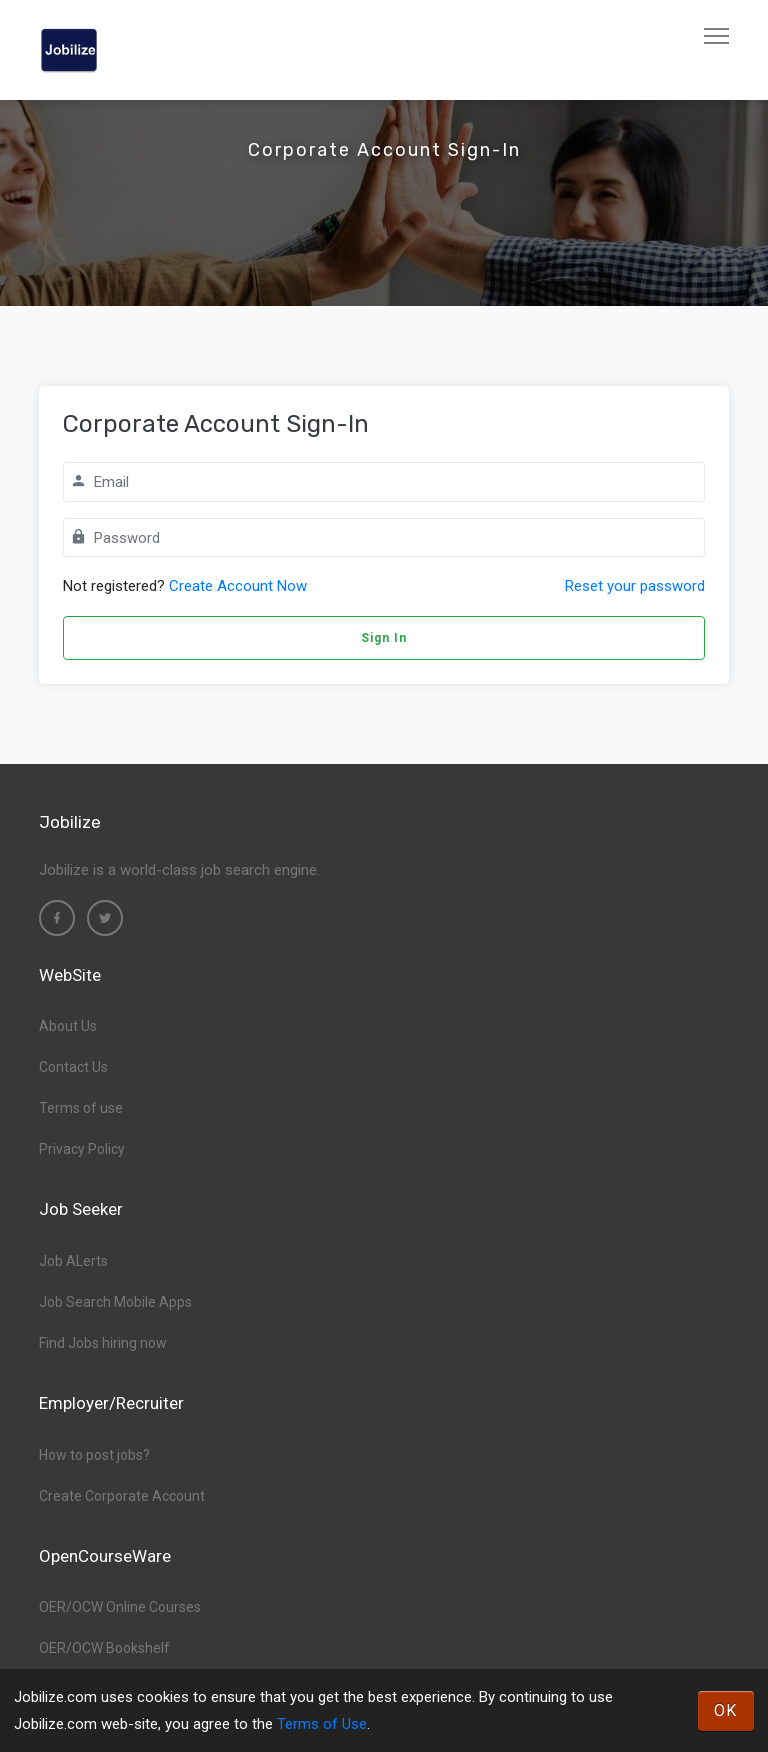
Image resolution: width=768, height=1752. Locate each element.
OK (726, 1710)
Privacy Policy (82, 1149)
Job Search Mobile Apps (115, 1302)
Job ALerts (73, 1261)
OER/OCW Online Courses (120, 1607)
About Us (68, 1026)
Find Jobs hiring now (103, 1343)
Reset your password (635, 586)
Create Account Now (238, 586)
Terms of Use (322, 1724)
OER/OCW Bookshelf (104, 1648)
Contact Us (73, 1067)
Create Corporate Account (122, 1496)
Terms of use (81, 1108)
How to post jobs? (94, 1455)
